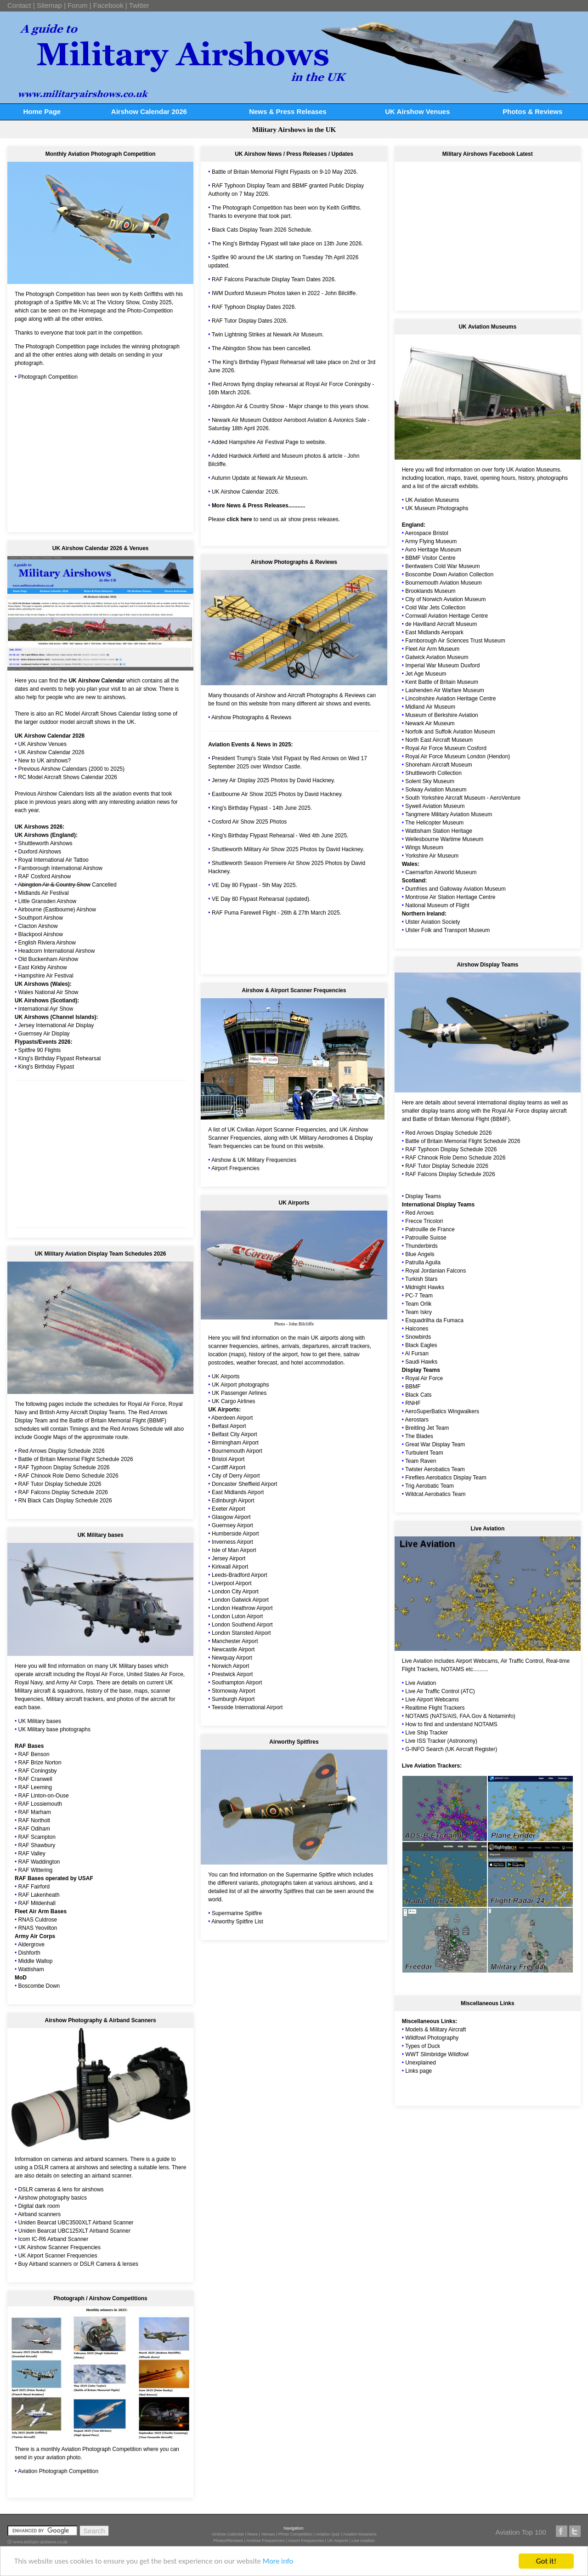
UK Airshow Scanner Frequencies (59, 2247)
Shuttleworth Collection (433, 773)
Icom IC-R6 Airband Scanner (53, 2239)
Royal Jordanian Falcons (435, 1271)
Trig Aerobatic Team (429, 1486)
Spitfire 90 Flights (39, 1050)
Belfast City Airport (234, 1434)
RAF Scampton (37, 1837)
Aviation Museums (359, 2534)
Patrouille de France (429, 1229)
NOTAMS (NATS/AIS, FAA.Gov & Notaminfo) (460, 1716)
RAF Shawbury (37, 1845)
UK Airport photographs (240, 1385)
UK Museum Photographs (436, 508)
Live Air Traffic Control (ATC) (440, 1691)
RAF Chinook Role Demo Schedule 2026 (68, 1476)
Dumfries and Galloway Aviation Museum (455, 889)
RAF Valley (31, 1853)
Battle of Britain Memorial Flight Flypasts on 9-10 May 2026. (285, 172)
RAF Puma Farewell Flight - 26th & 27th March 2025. (276, 913)
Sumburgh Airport (233, 1699)
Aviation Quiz (328, 2534)
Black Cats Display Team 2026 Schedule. (262, 230)
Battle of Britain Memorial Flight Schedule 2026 (75, 1459)
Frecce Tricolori (424, 1221)
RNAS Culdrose (37, 1919)
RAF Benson (34, 1754)
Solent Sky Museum (429, 781)
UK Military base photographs (54, 1729)
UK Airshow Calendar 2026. (245, 492)
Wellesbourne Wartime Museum (444, 839)
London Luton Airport (237, 1616)
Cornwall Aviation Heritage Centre (446, 616)
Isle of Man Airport (234, 1550)
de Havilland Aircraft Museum (441, 624)
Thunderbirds (421, 1246)
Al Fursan (417, 1353)
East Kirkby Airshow (42, 967)
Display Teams (423, 1196)
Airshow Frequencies (265, 2540)
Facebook (108, 5)
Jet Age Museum (425, 674)
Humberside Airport (235, 1533)
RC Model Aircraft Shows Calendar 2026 (67, 777)
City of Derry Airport (236, 1476)
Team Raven (420, 1461)
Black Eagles (421, 1345)
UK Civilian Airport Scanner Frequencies (276, 1129)
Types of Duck (422, 2046)
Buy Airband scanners (45, 2264)
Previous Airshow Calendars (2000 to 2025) (71, 769)
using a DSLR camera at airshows (56, 2167)
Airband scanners (39, 2214)
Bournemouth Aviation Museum (443, 583)
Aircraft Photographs (313, 695)
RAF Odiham (34, 1828)
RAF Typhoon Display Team (246, 185)
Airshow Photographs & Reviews (251, 717)
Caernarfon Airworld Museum (440, 872)
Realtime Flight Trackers (434, 1708)
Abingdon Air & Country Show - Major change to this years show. (290, 406)
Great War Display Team (435, 1444)
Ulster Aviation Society (432, 922)
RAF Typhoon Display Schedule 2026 (64, 1467)
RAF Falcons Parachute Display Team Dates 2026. (274, 279)
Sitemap (49, 5)
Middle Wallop (35, 1961)
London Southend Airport (242, 1624)
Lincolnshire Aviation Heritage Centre (450, 698)
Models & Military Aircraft (435, 2029)
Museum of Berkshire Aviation (441, 715)
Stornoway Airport (233, 1691)
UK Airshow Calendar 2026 (50, 736)
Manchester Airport (235, 1641)
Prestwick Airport (232, 1674)
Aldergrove (31, 1944)
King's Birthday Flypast (46, 1066)
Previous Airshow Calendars (49, 793)
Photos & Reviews (532, 111)
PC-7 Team (419, 1295)
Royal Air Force (424, 1378)
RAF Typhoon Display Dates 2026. (254, 307)
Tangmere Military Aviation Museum (448, 814)
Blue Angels (419, 1254)
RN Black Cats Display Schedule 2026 (65, 1500)
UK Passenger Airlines (239, 1393)
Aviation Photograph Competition (101, 2449)
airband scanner (111, 2175)
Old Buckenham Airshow (48, 959)
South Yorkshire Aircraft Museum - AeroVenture (462, 798)
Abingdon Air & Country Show (54, 884)
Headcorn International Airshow (56, 951)
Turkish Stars (421, 1279)
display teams (438, 1111)
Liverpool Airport (232, 1583)
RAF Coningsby (37, 1771)
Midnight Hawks (424, 1287)
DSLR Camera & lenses (109, 2264)
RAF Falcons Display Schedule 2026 (63, 1492)
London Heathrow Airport (242, 1608)
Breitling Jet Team (427, 1428)
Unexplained (420, 2062)
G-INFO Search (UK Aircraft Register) (451, 1749)
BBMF (299, 185)
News (253, 2534)
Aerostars (417, 1419)
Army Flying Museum (431, 541)
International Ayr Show (46, 1009)
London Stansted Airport (241, 1633)
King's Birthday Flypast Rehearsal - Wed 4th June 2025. (280, 835)
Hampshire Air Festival (46, 975)
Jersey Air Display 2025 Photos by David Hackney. (273, 780)
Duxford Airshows (39, 851)
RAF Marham (34, 1812)
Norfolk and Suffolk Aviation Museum (450, 731)
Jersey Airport (228, 1558)
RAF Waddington (39, 1862)
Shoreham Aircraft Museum (438, 765)
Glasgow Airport (231, 1517)
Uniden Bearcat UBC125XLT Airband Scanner (74, 2231)
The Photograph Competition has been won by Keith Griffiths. (287, 208)
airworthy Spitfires (281, 1891)
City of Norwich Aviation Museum (445, 599)
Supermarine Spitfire (237, 1913)
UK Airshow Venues (417, 111)
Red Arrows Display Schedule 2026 (61, 1451)
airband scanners (106, 2159)
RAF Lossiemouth (40, 1804)
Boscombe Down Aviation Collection (449, 574)
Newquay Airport (232, 1658)
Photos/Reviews (228, 2540)
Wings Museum (424, 847)
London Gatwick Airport (240, 1600)
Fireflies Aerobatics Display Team (445, 1477)
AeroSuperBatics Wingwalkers (442, 1411)
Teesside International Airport (247, 1707)
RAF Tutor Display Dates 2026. (250, 321)
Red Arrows (419, 1213)
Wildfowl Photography (431, 2038)
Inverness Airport (232, 1542)
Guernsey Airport (232, 1525)
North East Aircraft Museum (439, 740)
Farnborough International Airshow (60, 868)
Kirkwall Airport (230, 1567)
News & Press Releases (287, 111)
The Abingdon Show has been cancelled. (262, 348)
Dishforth (29, 1953)
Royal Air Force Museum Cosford (445, 748)
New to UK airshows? (44, 760)
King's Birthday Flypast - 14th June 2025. (262, 808)
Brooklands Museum (430, 591)
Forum (77, 5)
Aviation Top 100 (521, 2532)
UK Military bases (131, 1666)
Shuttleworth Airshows (45, 843)
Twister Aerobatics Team (435, 1469)
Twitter (139, 5)
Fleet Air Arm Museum (432, 649)
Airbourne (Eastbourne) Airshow (57, 909)
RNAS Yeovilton (37, 1928)
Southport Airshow (40, 918)
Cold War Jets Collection (435, 607)
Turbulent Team (424, 1453)
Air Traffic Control (522, 1661)
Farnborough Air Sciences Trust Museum (455, 640)
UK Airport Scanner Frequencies (57, 2255)
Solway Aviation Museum (435, 789)
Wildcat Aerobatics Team (435, 1494)
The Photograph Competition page (57, 346)
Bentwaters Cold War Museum (442, 566)
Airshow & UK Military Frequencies (253, 1160)
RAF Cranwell (35, 1779)
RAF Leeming (35, 1787)
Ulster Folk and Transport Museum (447, 930)
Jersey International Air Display (56, 1025)
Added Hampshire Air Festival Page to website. (268, 442)
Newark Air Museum (429, 723)
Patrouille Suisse (425, 1237)
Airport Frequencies (235, 1168)
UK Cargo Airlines (233, 1401)
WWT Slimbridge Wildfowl (437, 2054)
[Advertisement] (100, 451)
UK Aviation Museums (533, 469)
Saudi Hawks (421, 1362)
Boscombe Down (39, 1986)
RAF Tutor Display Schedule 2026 (60, 1484)
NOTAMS (452, 1669)
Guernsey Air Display (44, 1033)
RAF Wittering (35, 1870)
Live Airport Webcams (432, 1699)
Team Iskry (418, 1312)
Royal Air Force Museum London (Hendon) (457, 756)
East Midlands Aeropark (434, 632)
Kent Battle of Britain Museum (441, 682)
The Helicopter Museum (434, 822)
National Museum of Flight (437, 905)
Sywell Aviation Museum (434, 806)
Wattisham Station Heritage (438, 831)
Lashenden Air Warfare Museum (444, 690)
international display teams (509, 1102)
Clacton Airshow (38, 926)
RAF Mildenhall (37, 1903)
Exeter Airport (228, 1509)
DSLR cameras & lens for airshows (61, 2189)
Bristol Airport (228, 1459)
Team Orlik (418, 1304)
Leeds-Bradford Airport (239, 1575)
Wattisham (31, 1969)
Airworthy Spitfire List (237, 1921)
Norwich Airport (230, 1666)
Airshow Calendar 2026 (149, 111)
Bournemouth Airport (237, 1451)
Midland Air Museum (430, 707)
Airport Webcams (477, 1661)
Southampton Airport (237, 1682)
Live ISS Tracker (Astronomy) (441, 1741)
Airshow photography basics (52, 2198)
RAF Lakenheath (39, 1895)
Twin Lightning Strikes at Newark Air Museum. (268, 334)
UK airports (325, 1338)
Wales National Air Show (48, 992)
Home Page (42, 111)
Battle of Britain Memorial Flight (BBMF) (461, 1119)
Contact (19, 5)
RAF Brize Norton (40, 1762)
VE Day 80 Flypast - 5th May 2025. (254, 885)
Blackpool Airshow (40, 934)
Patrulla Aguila (423, 1262)
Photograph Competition (48, 377)
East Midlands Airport (238, 1492)
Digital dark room (39, 2206)
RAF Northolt (34, 1820)
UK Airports (226, 1376)
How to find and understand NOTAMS (451, 1724)
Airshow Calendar (227, 2534)
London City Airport (235, 1591)
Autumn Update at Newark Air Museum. (259, 478)
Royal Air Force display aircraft (529, 1111)
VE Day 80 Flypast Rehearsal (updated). (261, 899)
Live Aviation (417, 1661)
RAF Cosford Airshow (44, 876)
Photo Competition (295, 2534)
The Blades (419, 1436)
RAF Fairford (34, 1886)
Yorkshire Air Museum (431, 856)
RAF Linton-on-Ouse (43, 1795)
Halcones (416, 1328)
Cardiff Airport (228, 1467)
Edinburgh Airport (233, 1500)
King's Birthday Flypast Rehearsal (59, 1058)
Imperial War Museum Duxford (442, 665)
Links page (418, 2071)
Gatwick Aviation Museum (436, 657)
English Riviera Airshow (47, 942)
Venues (268, 2534)
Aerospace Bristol (426, 533)
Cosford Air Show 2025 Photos (249, 822)
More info (283, 2561)
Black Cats (418, 1395)
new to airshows (105, 697)
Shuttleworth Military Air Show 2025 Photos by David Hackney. (288, 849)
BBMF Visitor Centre (430, 558)
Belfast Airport (229, 1426)
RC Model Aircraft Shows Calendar (98, 714)
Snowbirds (418, 1337)
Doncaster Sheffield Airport (244, 1484)
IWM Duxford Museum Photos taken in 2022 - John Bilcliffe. (284, 293)
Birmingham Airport (235, 1442)
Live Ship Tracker (426, 1732)
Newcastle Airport (233, 1649)
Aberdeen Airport (232, 1418)
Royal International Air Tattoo (53, 860)
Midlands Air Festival (43, 893)
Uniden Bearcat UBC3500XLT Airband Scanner (76, 2222)
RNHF (412, 1403)
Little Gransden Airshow (47, 901)
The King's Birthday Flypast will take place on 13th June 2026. (287, 243)
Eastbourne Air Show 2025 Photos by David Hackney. (277, 794)
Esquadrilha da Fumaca (434, 1320)
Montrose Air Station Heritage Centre (450, 897)
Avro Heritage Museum (433, 549)
